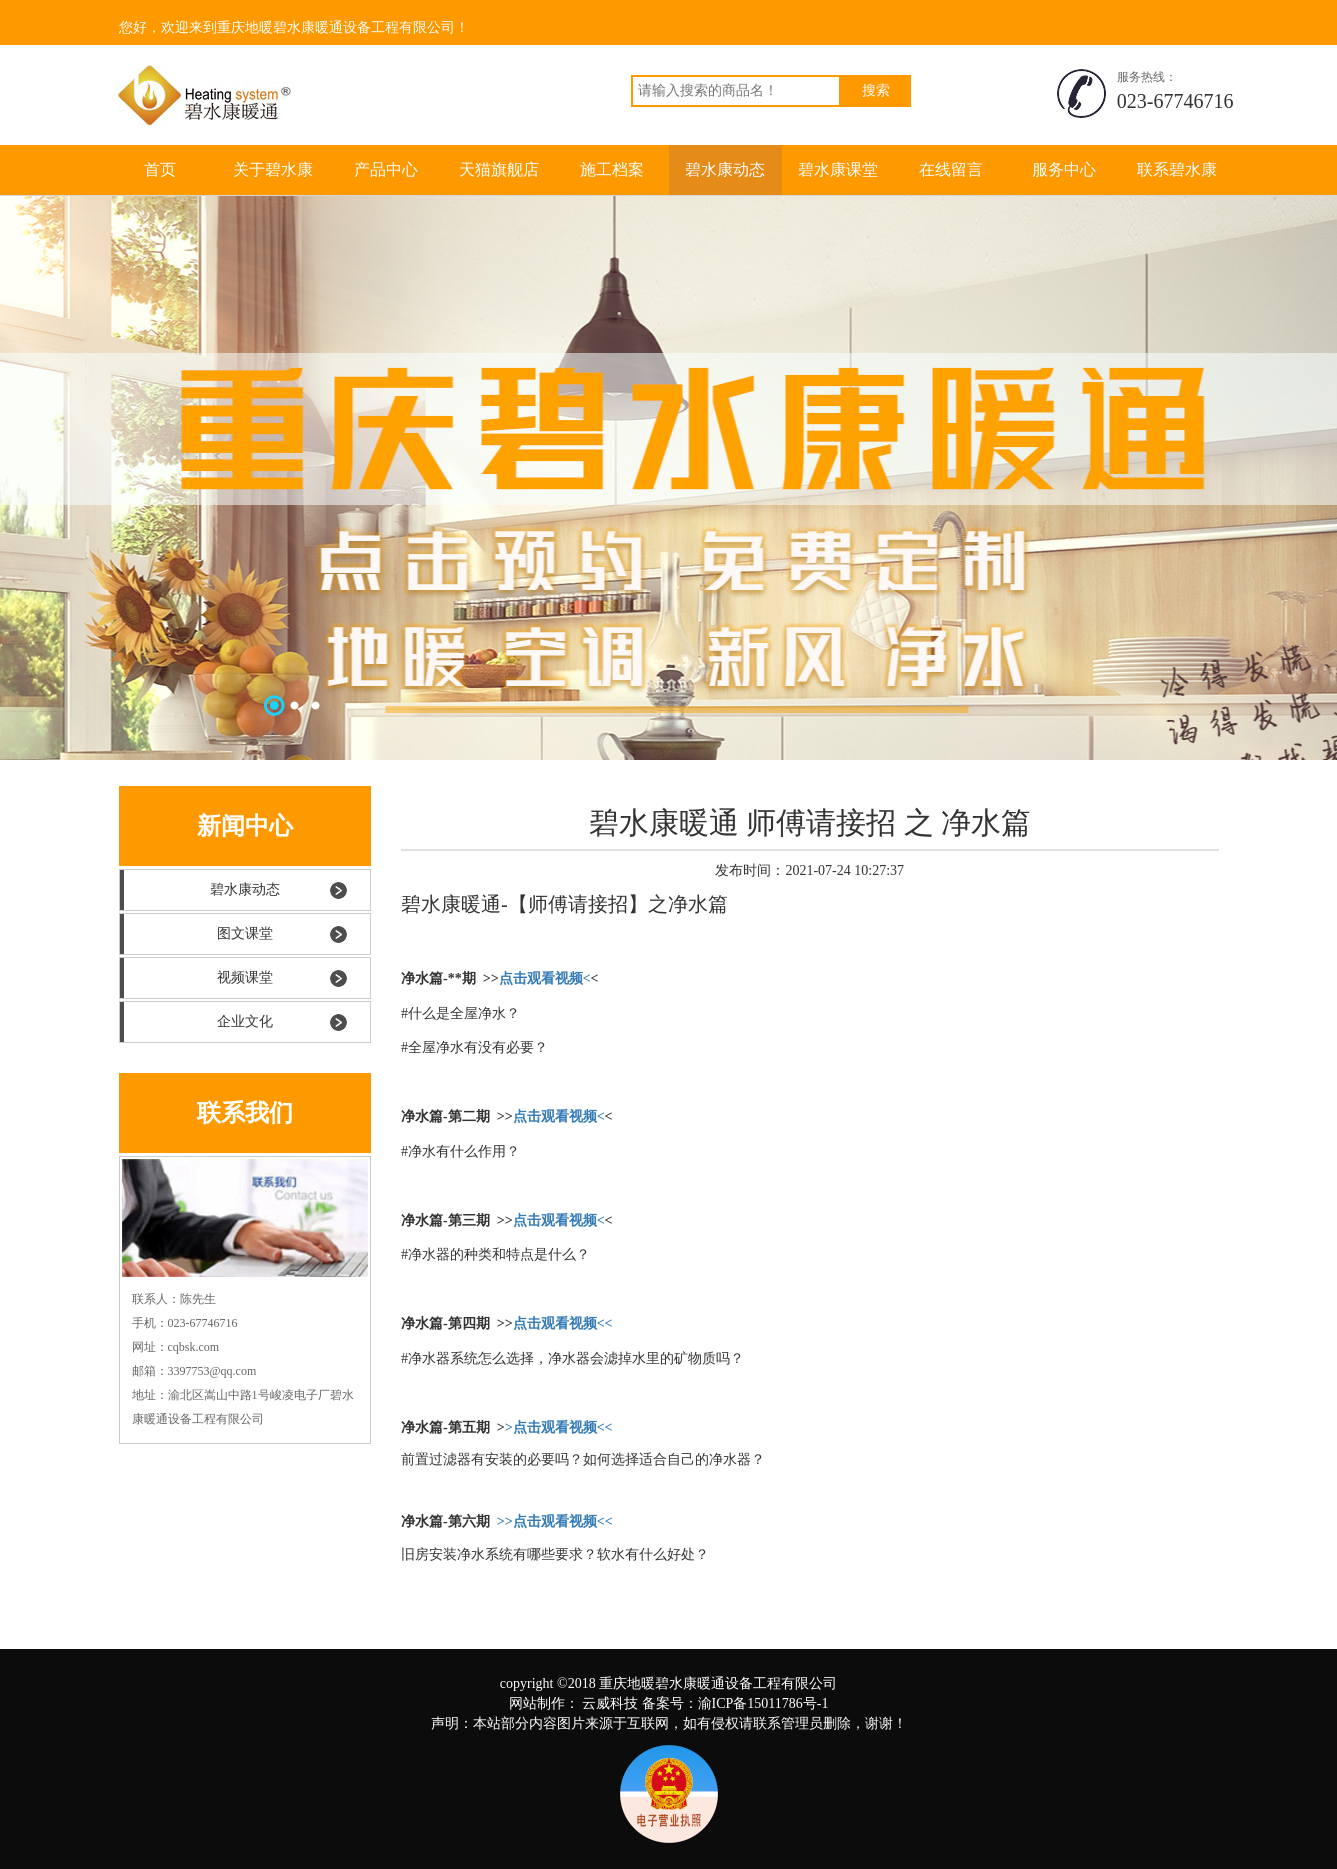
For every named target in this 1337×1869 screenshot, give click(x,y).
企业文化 (245, 1021)
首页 (160, 169)
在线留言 (951, 169)
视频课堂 (245, 977)
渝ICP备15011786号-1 (763, 1703)
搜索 (876, 90)
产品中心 (386, 169)
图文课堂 (245, 933)
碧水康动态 (725, 169)
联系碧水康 (1177, 169)
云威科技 (610, 1703)
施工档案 (612, 169)
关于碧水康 (273, 169)
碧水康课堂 (838, 169)
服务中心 (1064, 169)
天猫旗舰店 (499, 169)
